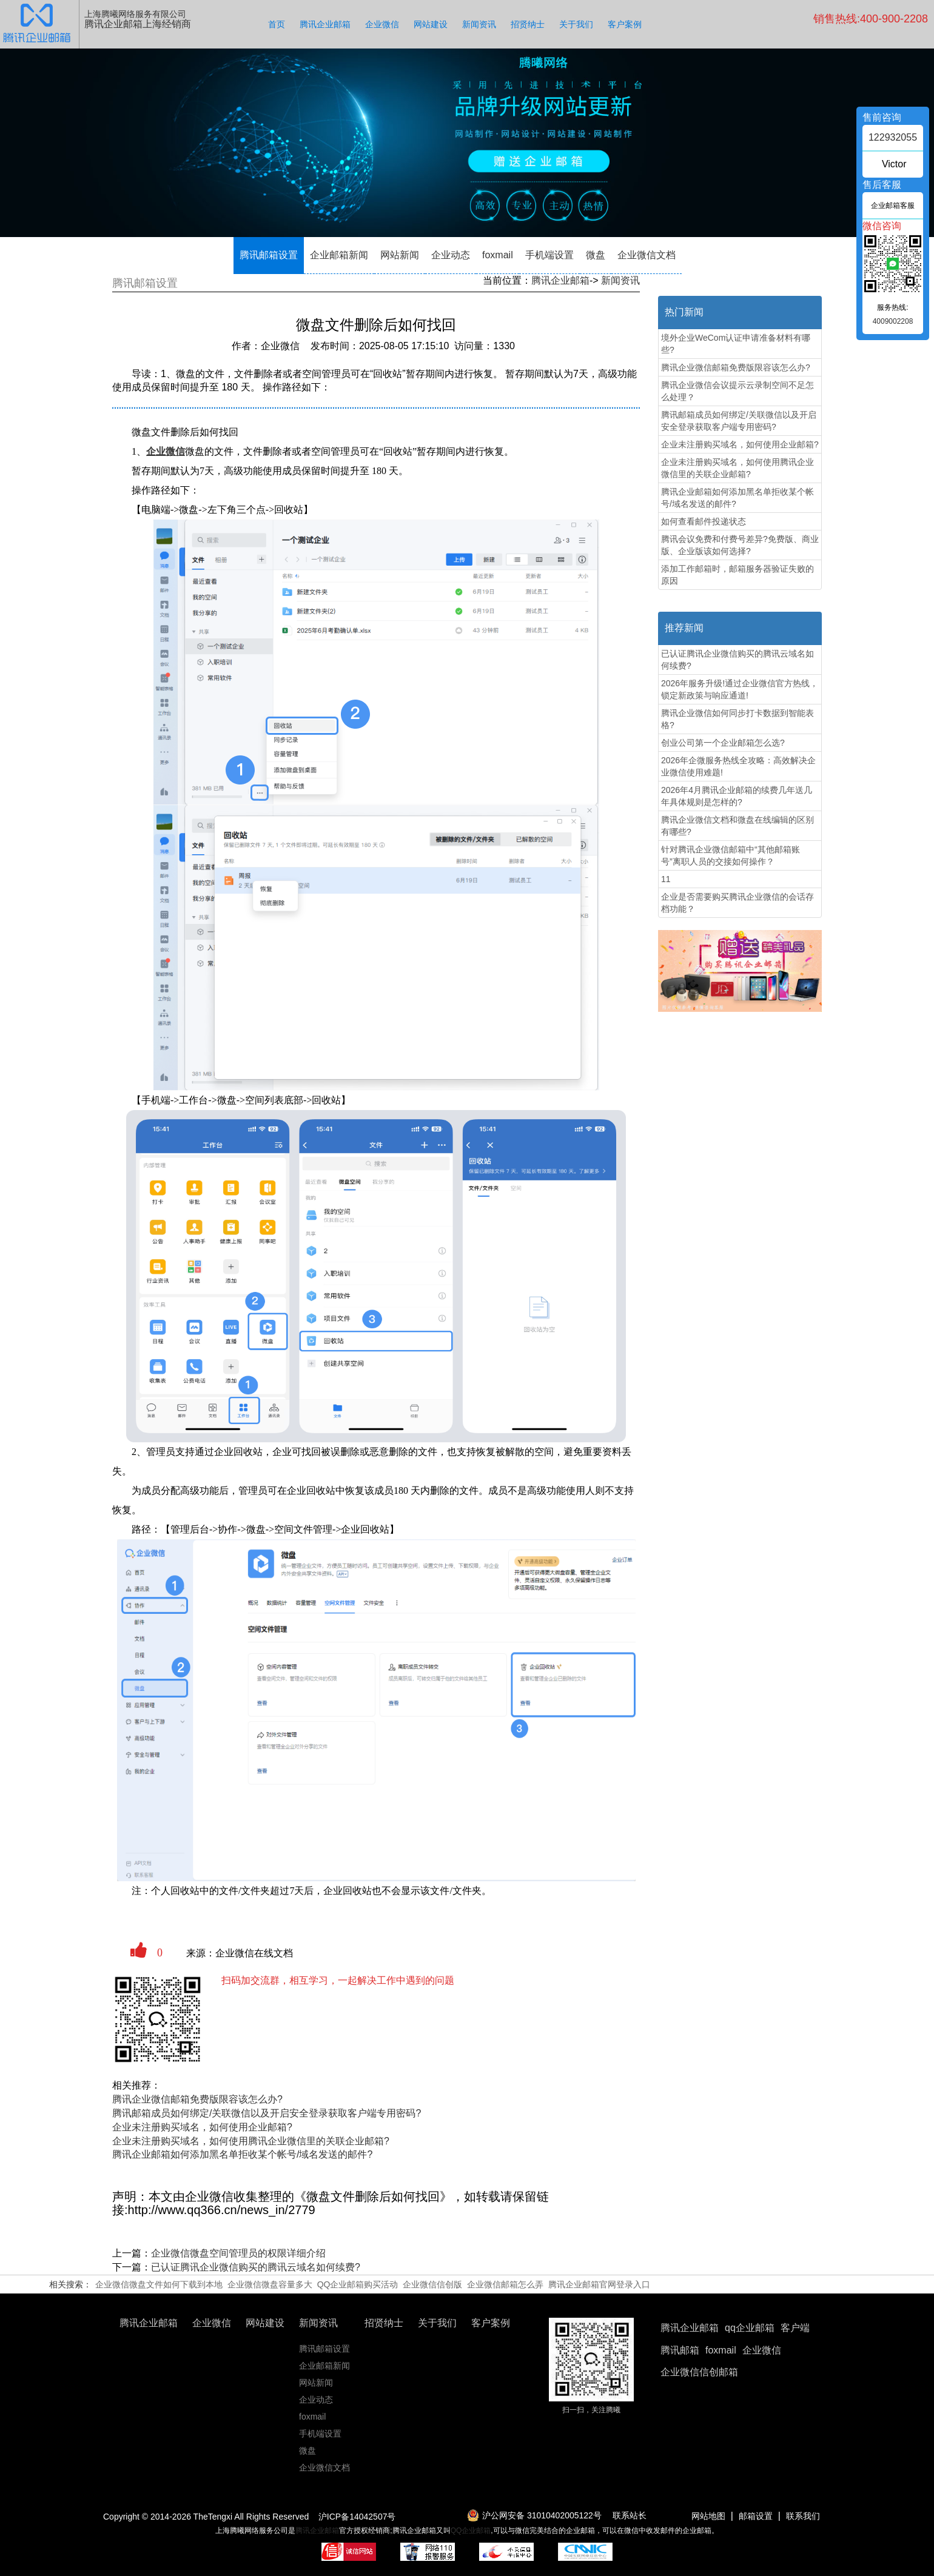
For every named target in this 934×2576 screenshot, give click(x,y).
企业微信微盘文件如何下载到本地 (159, 2284)
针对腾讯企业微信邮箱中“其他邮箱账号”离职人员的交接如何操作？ (730, 855)
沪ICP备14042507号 (357, 2516)
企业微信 (382, 24)
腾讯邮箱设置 (269, 255)
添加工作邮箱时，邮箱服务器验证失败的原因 (737, 575)
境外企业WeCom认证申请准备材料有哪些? (735, 344)
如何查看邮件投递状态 (703, 521)
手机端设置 (549, 255)
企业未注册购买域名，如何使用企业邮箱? (202, 2127)
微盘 (595, 255)
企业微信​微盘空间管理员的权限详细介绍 (238, 2253)
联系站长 (630, 2515)
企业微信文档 (646, 255)
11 (666, 879)
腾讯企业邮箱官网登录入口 (599, 2284)
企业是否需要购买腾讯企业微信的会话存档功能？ (737, 903)
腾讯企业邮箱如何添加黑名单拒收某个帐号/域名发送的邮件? (242, 2154)
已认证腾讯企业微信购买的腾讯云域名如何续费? (255, 2267)
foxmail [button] (720, 2350)
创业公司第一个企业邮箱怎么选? (723, 743)
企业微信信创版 (432, 2284)
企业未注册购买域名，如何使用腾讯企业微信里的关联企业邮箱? (250, 2141)
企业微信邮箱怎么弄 (505, 2284)
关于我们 (576, 24)
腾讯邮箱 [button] (679, 2350)
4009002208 (893, 321)
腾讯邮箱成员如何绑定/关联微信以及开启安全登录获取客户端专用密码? (266, 2113)
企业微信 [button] (761, 2350)
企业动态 (450, 255)
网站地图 (708, 2516)
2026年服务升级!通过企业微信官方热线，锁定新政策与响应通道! (739, 689)
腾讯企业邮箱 (325, 24)
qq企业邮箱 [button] (749, 2328)
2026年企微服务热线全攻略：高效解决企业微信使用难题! (738, 766)
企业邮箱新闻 (339, 255)
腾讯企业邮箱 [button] (689, 2328)
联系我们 (803, 2516)
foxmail (497, 255)
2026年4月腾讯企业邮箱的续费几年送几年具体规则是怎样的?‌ (736, 796)
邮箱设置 (756, 2516)
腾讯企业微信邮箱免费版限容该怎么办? (197, 2099)
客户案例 (625, 24)
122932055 (892, 137)
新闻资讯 (479, 24)
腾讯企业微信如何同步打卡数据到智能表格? (737, 719)
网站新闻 (399, 255)
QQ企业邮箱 (471, 2530)
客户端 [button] (795, 2328)
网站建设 (431, 24)
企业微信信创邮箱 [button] (699, 2372)
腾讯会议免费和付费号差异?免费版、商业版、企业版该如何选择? (740, 545)
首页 (276, 24)
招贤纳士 (528, 24)
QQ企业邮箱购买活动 (357, 2284)
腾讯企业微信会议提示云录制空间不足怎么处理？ (737, 391)
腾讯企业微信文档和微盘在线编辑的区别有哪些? (737, 826)
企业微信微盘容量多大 (269, 2284)
